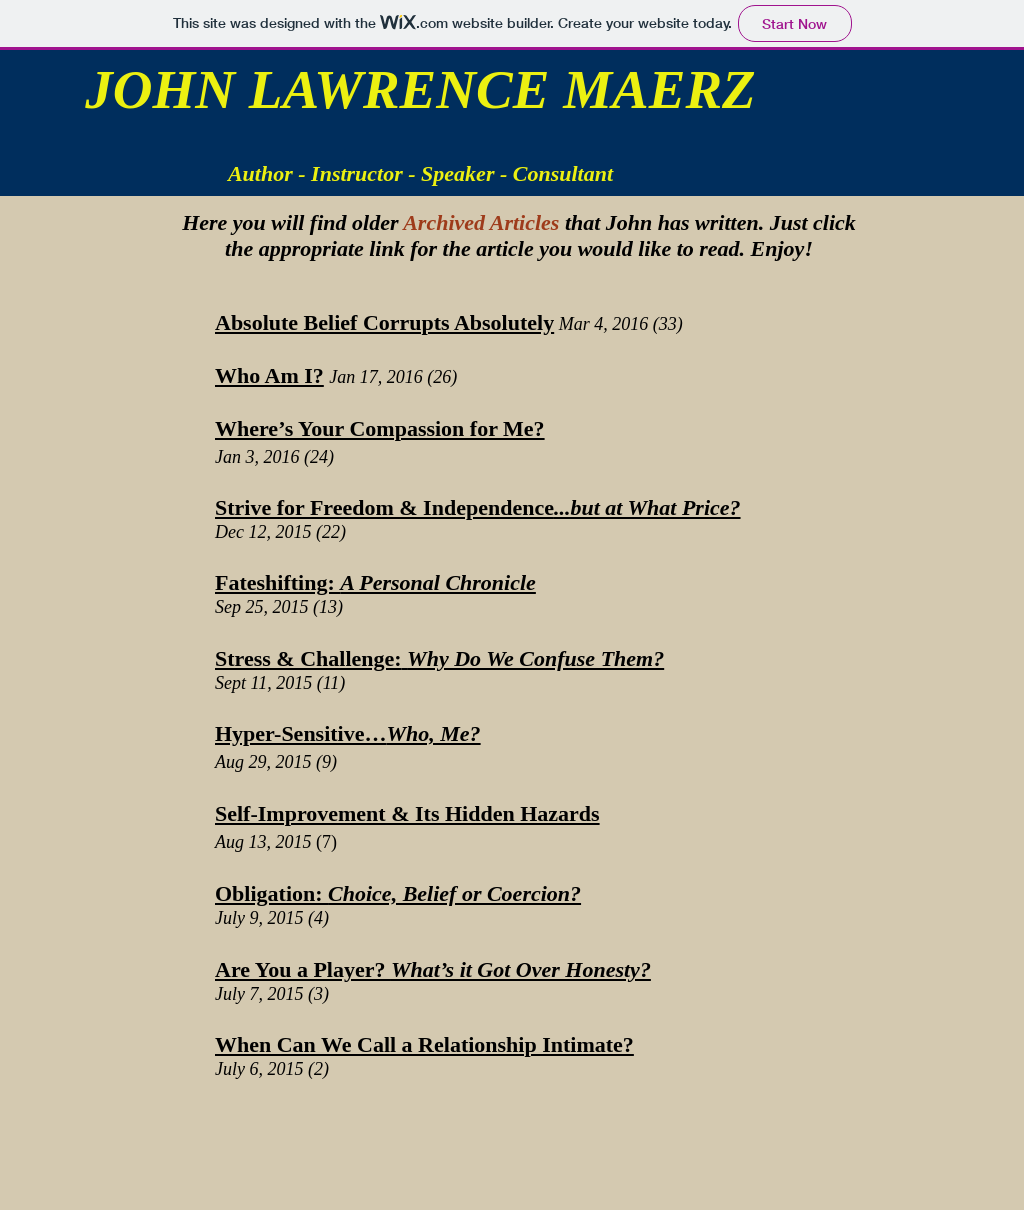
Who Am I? (269, 375)
